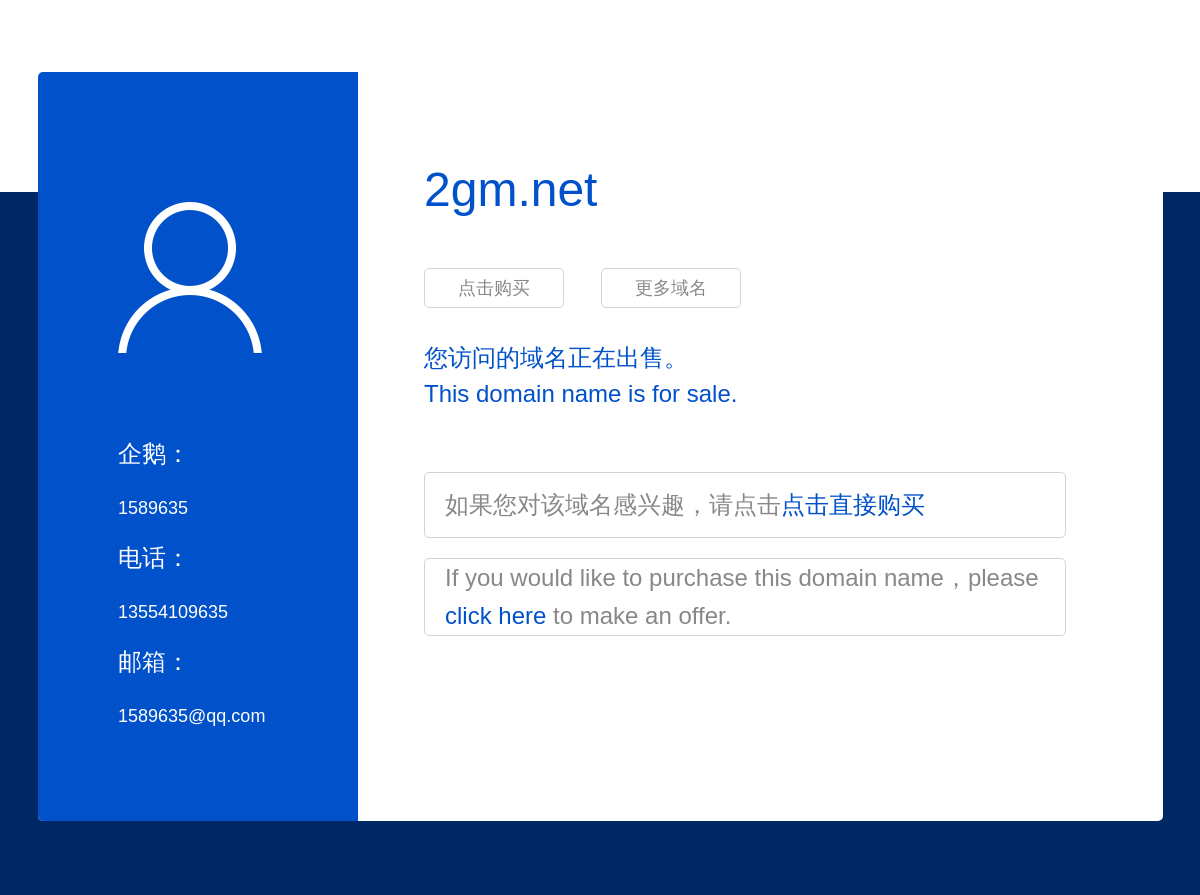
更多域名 (671, 288)
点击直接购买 (853, 504)
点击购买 (494, 288)
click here (495, 615)
